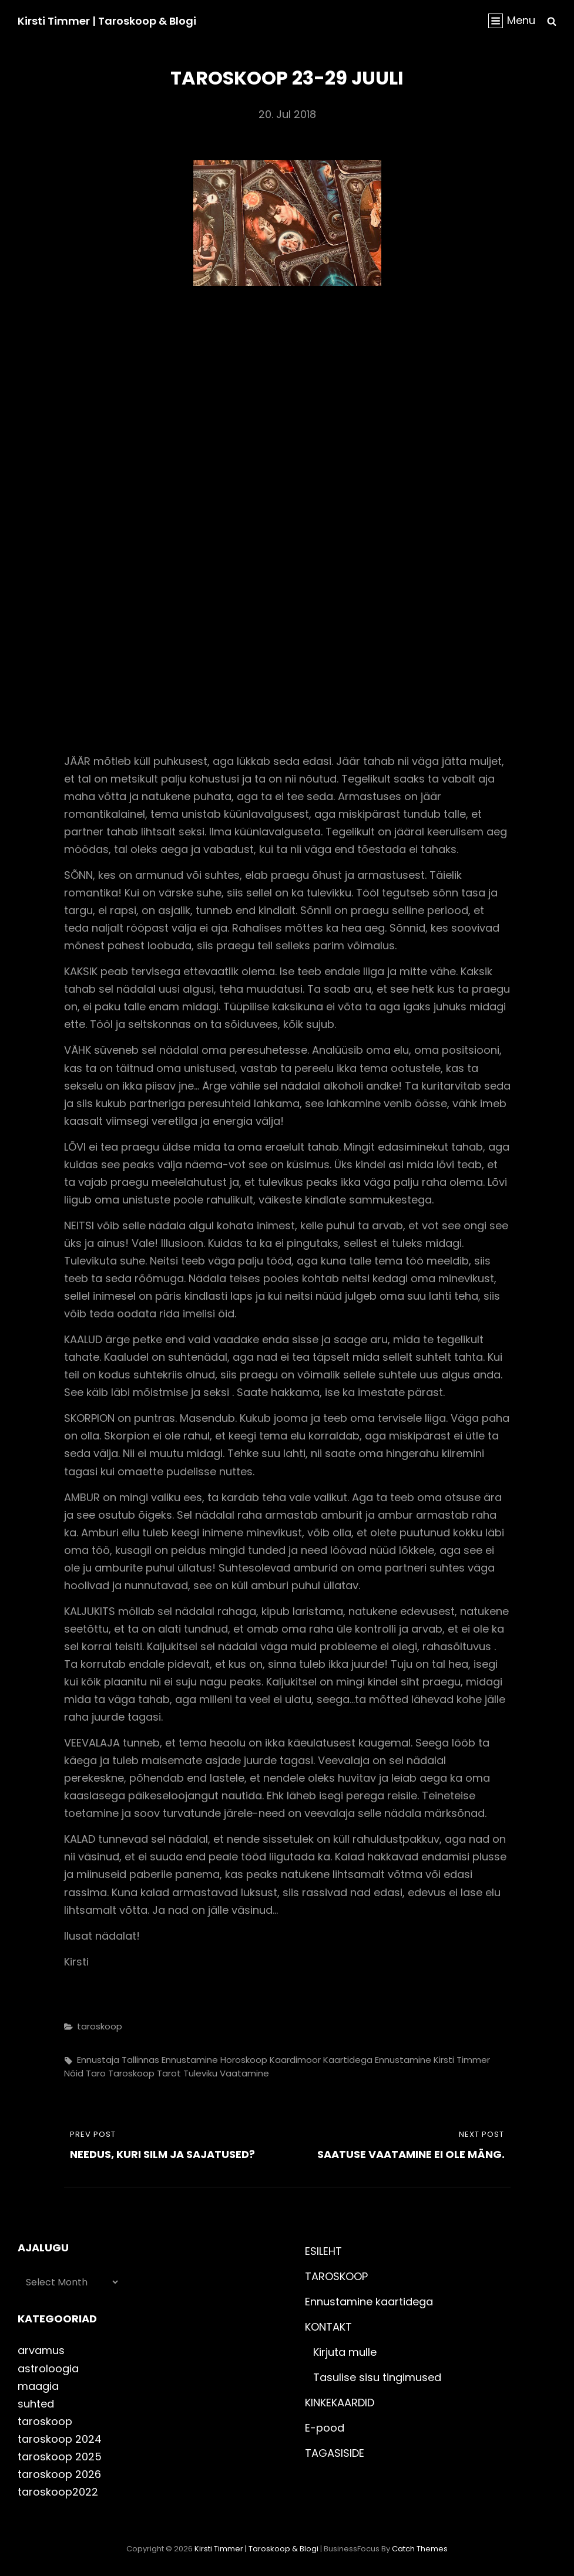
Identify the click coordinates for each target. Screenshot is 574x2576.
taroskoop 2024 (60, 2439)
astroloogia (48, 2368)
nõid (73, 2073)
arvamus (41, 2350)
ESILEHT (323, 2251)
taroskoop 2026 (59, 2474)
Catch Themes (420, 2548)
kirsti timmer (462, 2060)
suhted (36, 2403)
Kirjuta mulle (345, 2352)
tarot (169, 2073)
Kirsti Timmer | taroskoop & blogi (107, 21)
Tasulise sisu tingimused (377, 2377)
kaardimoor (295, 2060)
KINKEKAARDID (339, 2402)
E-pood (324, 2427)
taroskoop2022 (58, 2491)
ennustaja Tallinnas (118, 2060)
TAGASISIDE (334, 2453)
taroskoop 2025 (60, 2456)
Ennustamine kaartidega (369, 2301)
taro (96, 2073)
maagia (38, 2386)
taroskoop (99, 2026)
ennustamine (190, 2060)
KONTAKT (328, 2326)
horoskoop (243, 2060)
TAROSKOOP (336, 2276)
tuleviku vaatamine (226, 2073)
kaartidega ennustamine (377, 2060)
